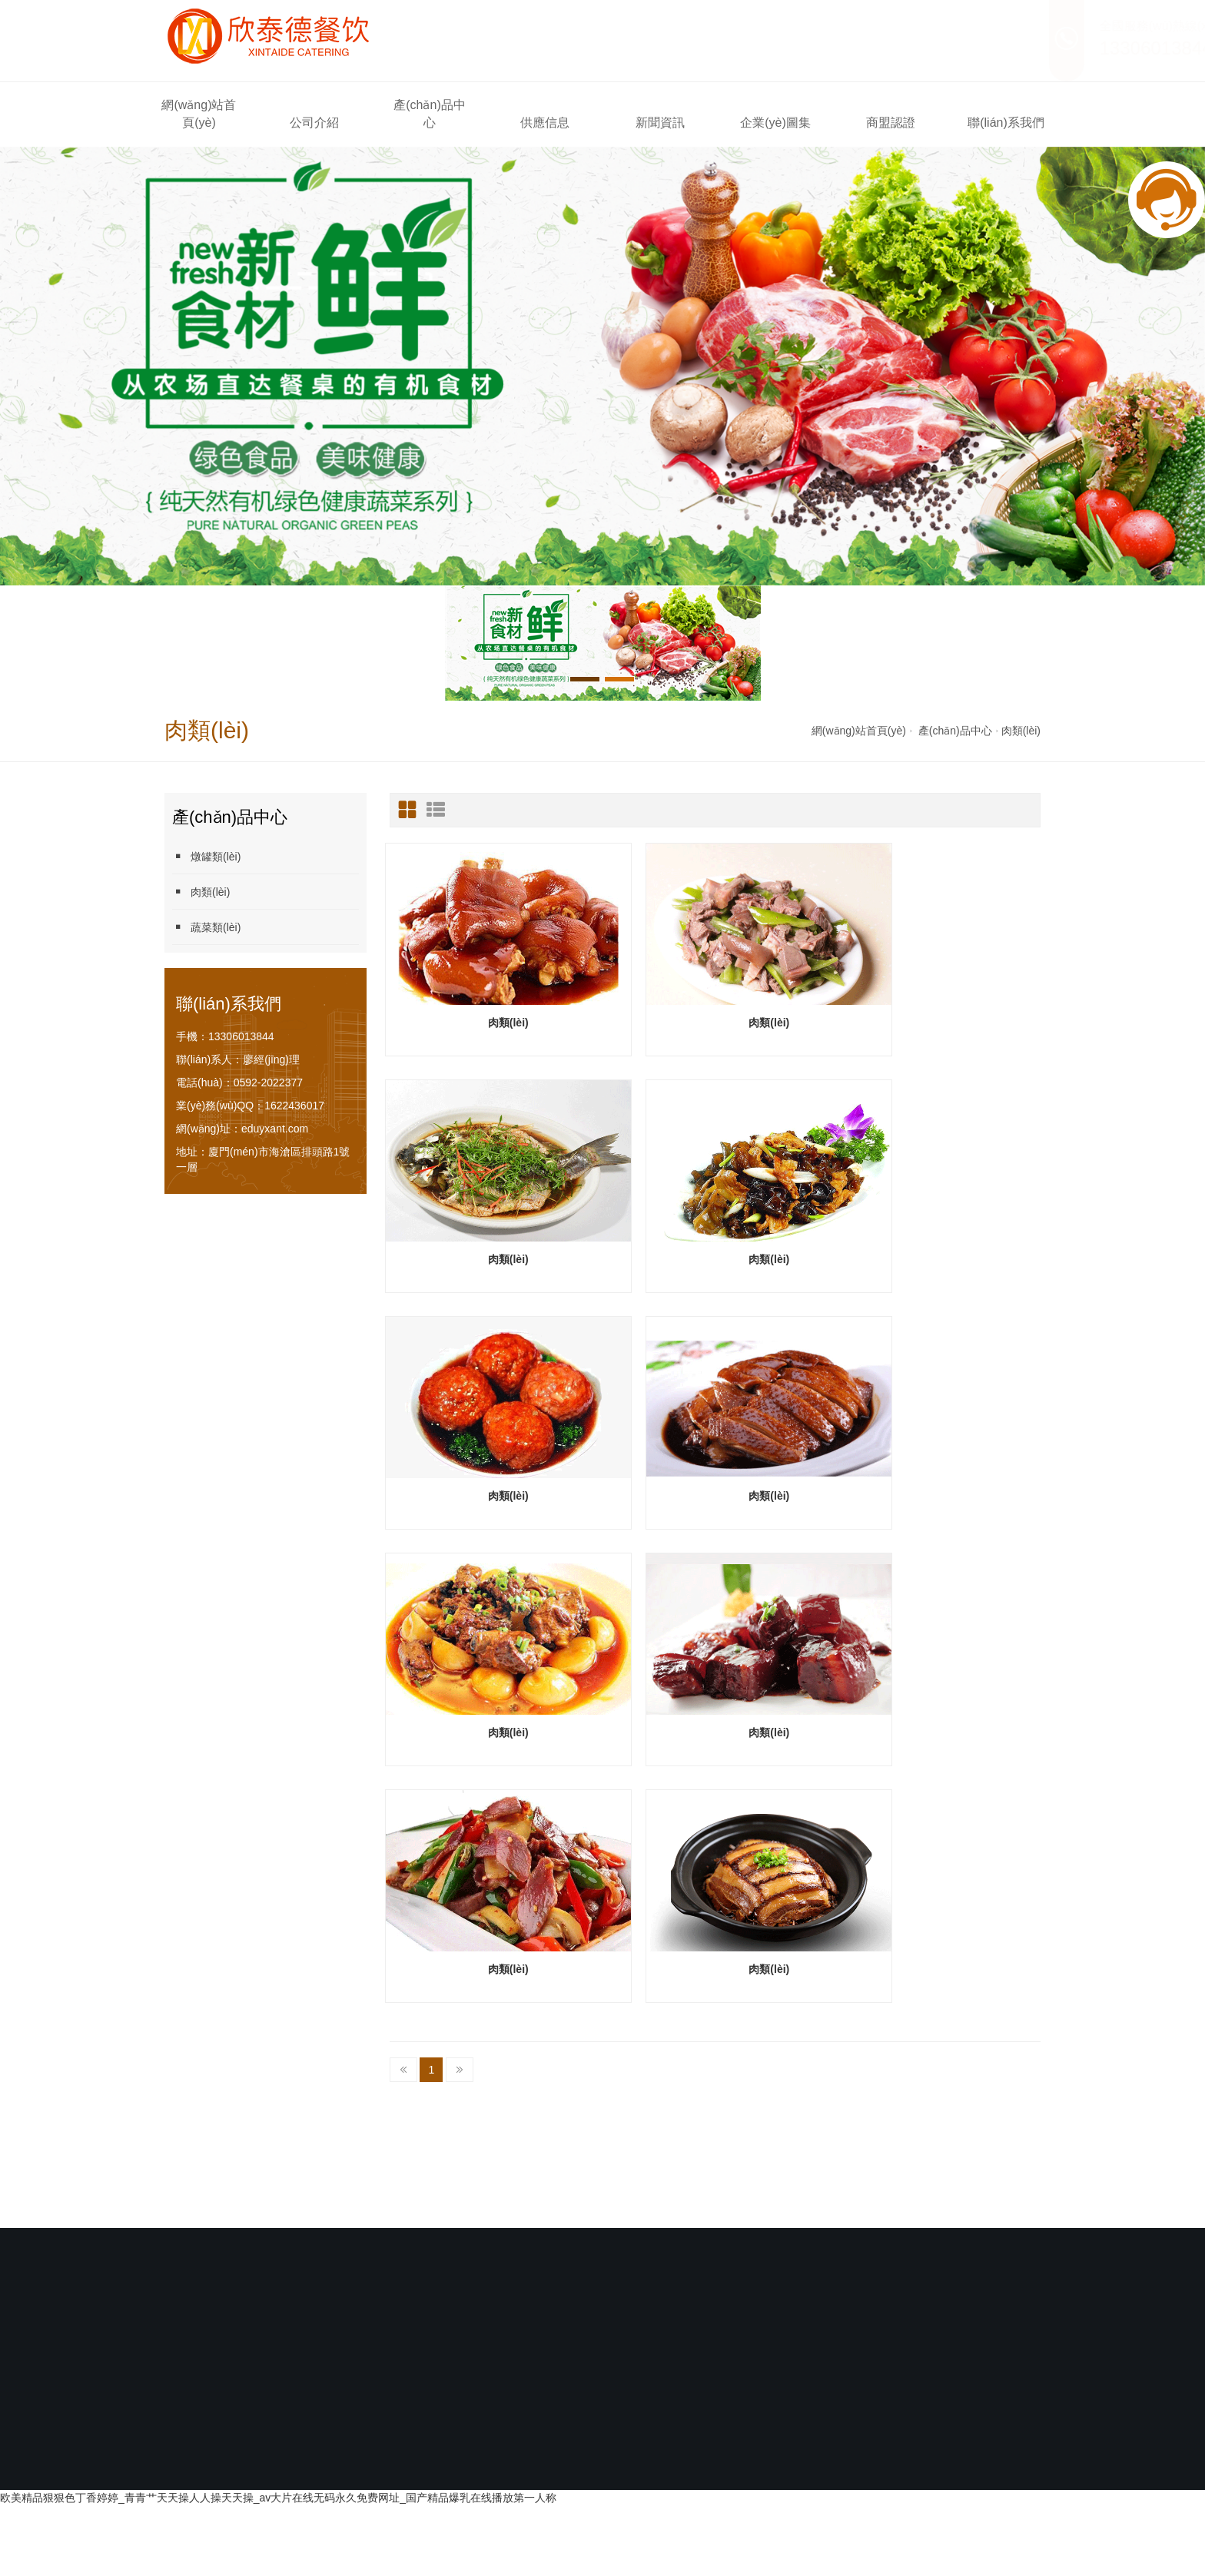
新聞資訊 (660, 122)
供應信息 (544, 122)
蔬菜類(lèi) (206, 926)
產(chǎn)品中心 (429, 113)
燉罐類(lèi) (206, 856)
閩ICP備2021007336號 (519, 2202)
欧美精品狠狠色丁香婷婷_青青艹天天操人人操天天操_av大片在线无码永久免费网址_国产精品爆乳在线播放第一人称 (278, 2261)
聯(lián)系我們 (1006, 122)
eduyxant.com (274, 1128)
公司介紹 (314, 122)
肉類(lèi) (1021, 730)
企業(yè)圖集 (775, 122)
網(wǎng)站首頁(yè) (198, 113)
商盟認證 (890, 122)
